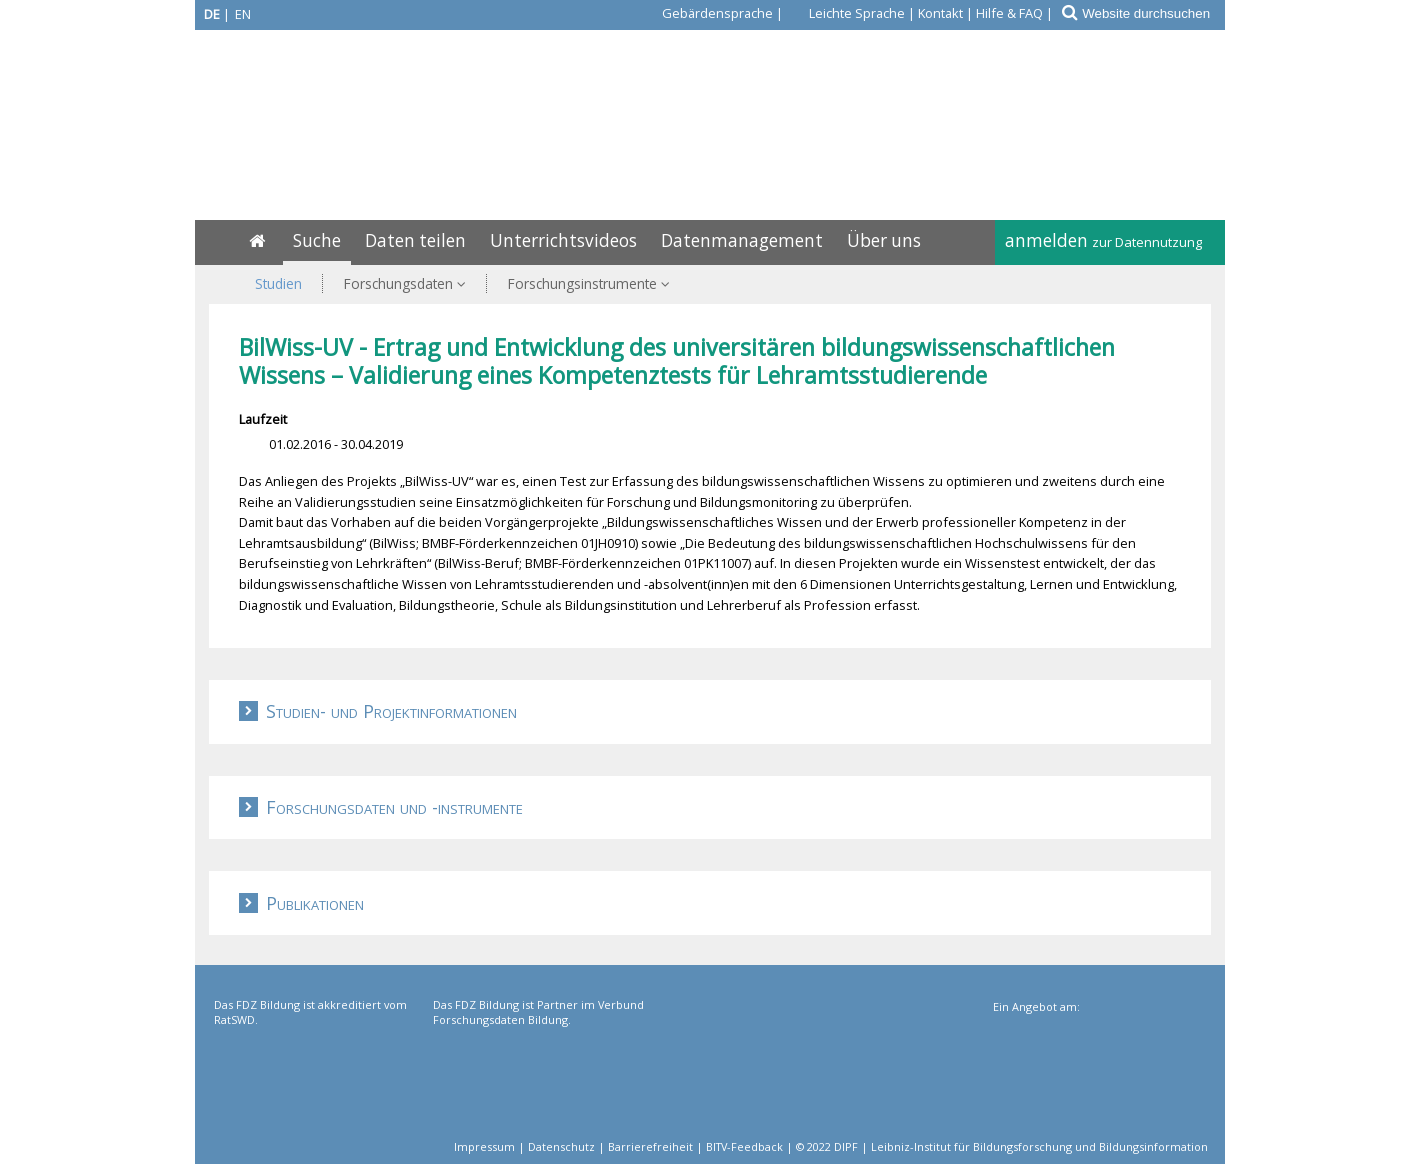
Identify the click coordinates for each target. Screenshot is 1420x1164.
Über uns (884, 240)
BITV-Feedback (744, 1146)
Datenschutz (561, 1146)
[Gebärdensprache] (706, 13)
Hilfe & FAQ (1009, 13)
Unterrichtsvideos (563, 240)
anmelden (1103, 240)
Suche (317, 240)
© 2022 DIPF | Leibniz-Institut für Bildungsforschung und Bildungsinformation (1002, 1146)
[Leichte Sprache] (845, 13)
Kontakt (940, 13)
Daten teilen (415, 240)
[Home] (257, 240)
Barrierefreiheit (650, 1146)
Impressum (484, 1146)
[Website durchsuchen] (1152, 13)
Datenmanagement (742, 240)
